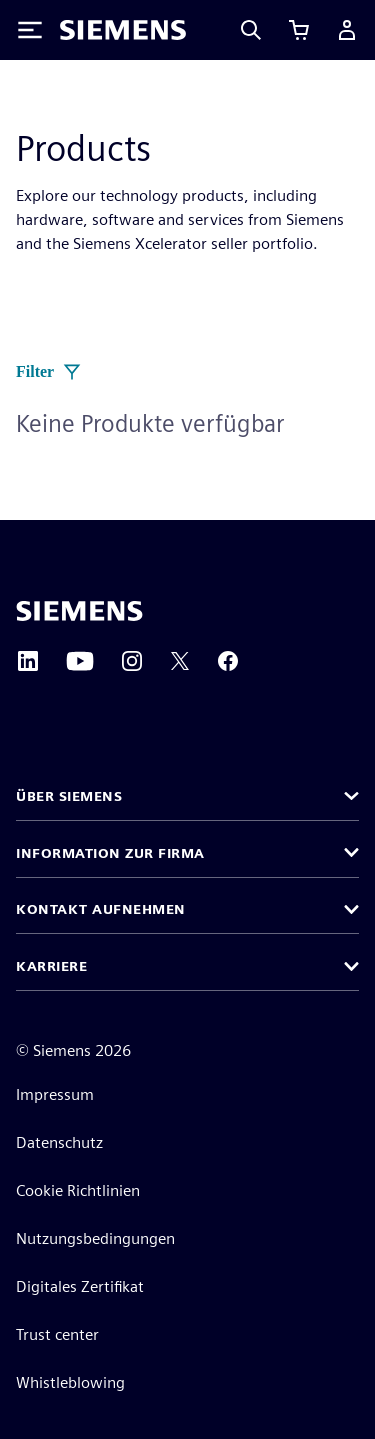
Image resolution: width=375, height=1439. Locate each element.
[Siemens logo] (123, 30)
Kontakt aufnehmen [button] (101, 909)
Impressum (55, 1094)
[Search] (251, 30)
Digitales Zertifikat (80, 1286)
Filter (49, 372)
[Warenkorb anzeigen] (299, 30)
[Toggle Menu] (30, 30)
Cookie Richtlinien (78, 1190)
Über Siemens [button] (69, 796)
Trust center (57, 1334)
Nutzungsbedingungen (95, 1238)
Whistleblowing (70, 1382)
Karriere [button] (51, 966)
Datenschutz (59, 1142)
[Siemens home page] (79, 611)
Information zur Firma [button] (110, 853)
